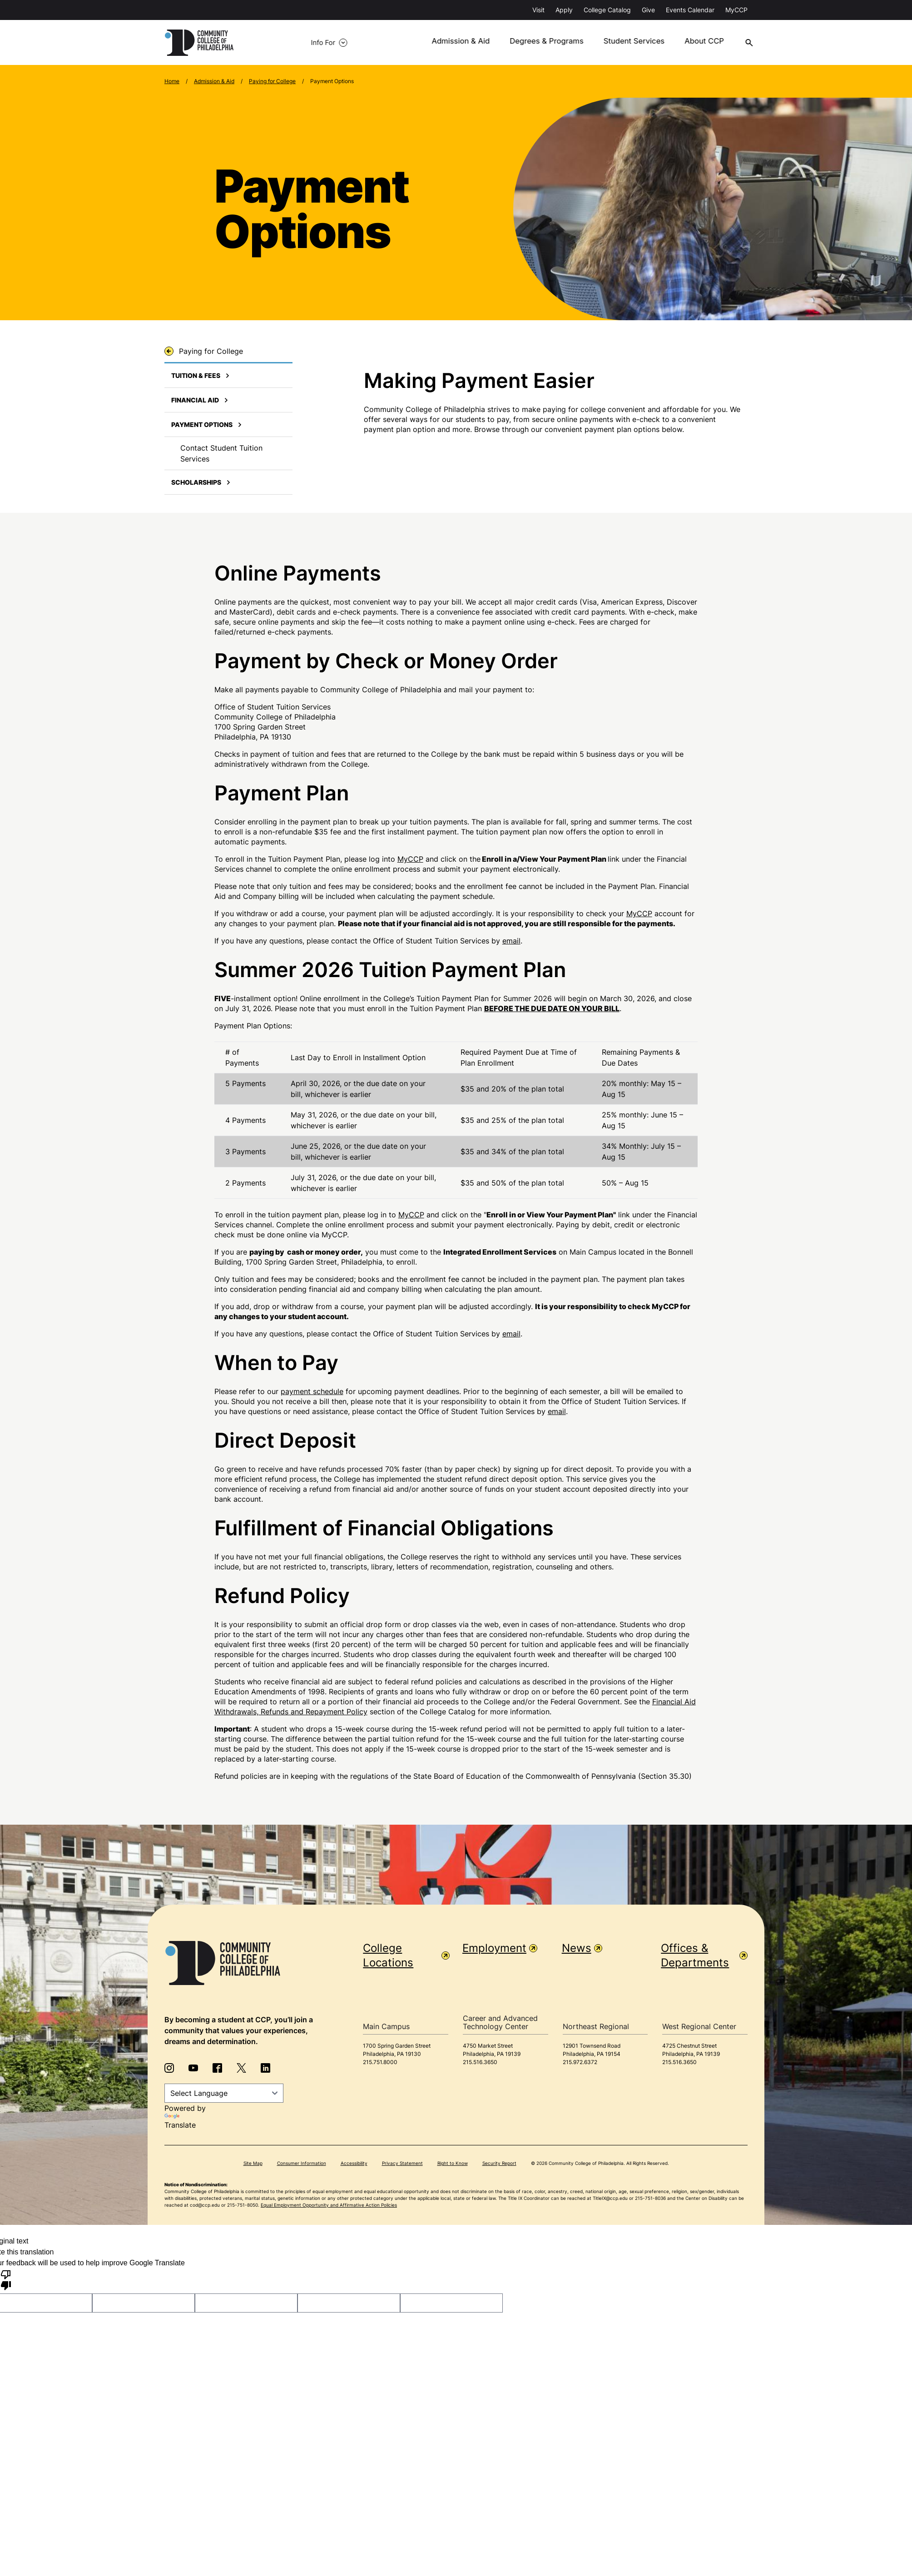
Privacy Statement (402, 2163)
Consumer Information (301, 2163)
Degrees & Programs (521, 42)
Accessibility (354, 2163)
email (511, 941)
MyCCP (736, 10)
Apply (564, 10)
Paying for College (272, 81)
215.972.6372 (580, 2062)
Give (648, 10)
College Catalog (607, 10)
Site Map (253, 2163)
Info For (276, 42)
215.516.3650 (480, 2062)
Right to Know (452, 2163)
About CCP (674, 42)
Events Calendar (690, 10)
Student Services (606, 42)
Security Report (499, 2163)
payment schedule (312, 1391)
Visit (538, 10)
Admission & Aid (438, 42)
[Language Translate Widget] (223, 2093)
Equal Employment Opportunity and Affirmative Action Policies (329, 2205)
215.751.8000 (380, 2062)
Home (171, 81)
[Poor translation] (5, 2280)
